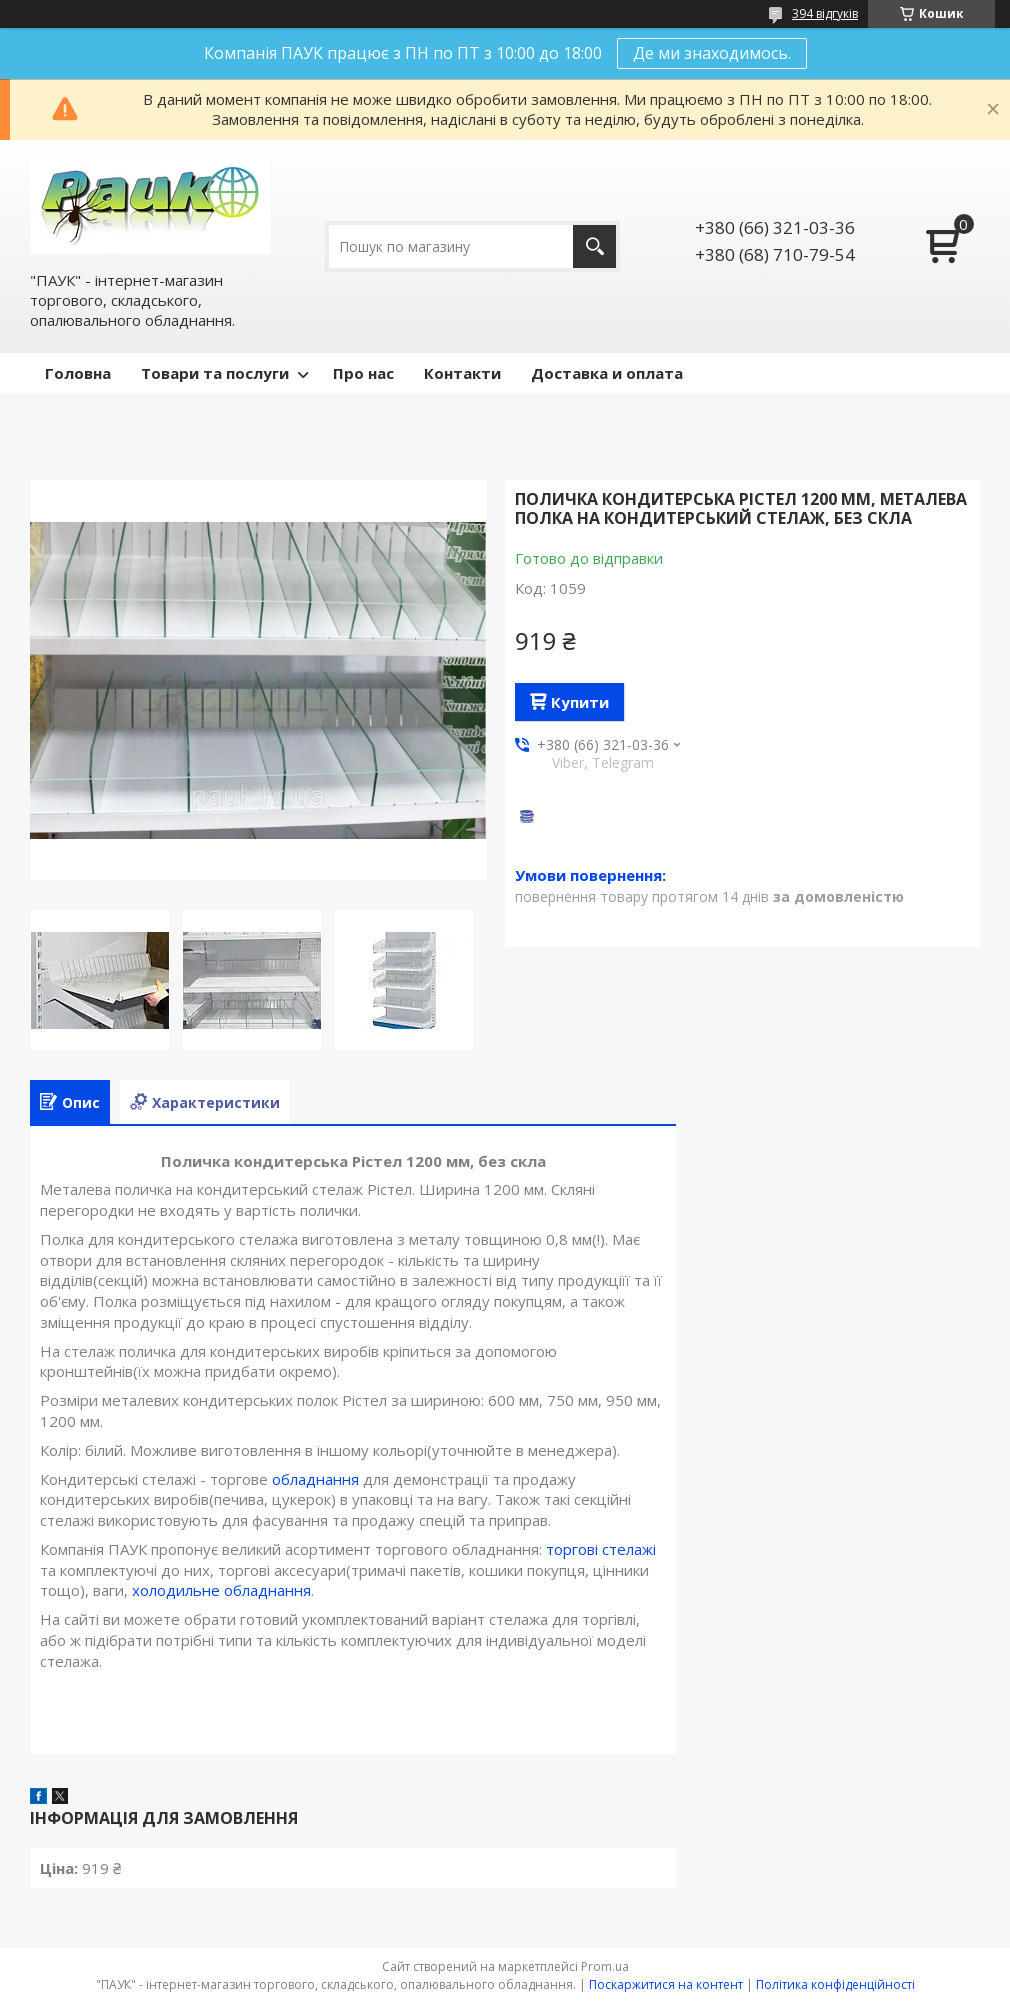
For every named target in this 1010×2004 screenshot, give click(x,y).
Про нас (363, 373)
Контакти (462, 373)
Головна (78, 373)
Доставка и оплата (607, 373)
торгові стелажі (601, 1549)
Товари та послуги (215, 373)
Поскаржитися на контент (666, 1984)
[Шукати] (594, 246)
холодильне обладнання (221, 1590)
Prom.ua (605, 1966)
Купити (580, 702)
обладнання (315, 1479)
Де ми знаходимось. (712, 53)
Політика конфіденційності (835, 1984)
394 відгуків (825, 13)
